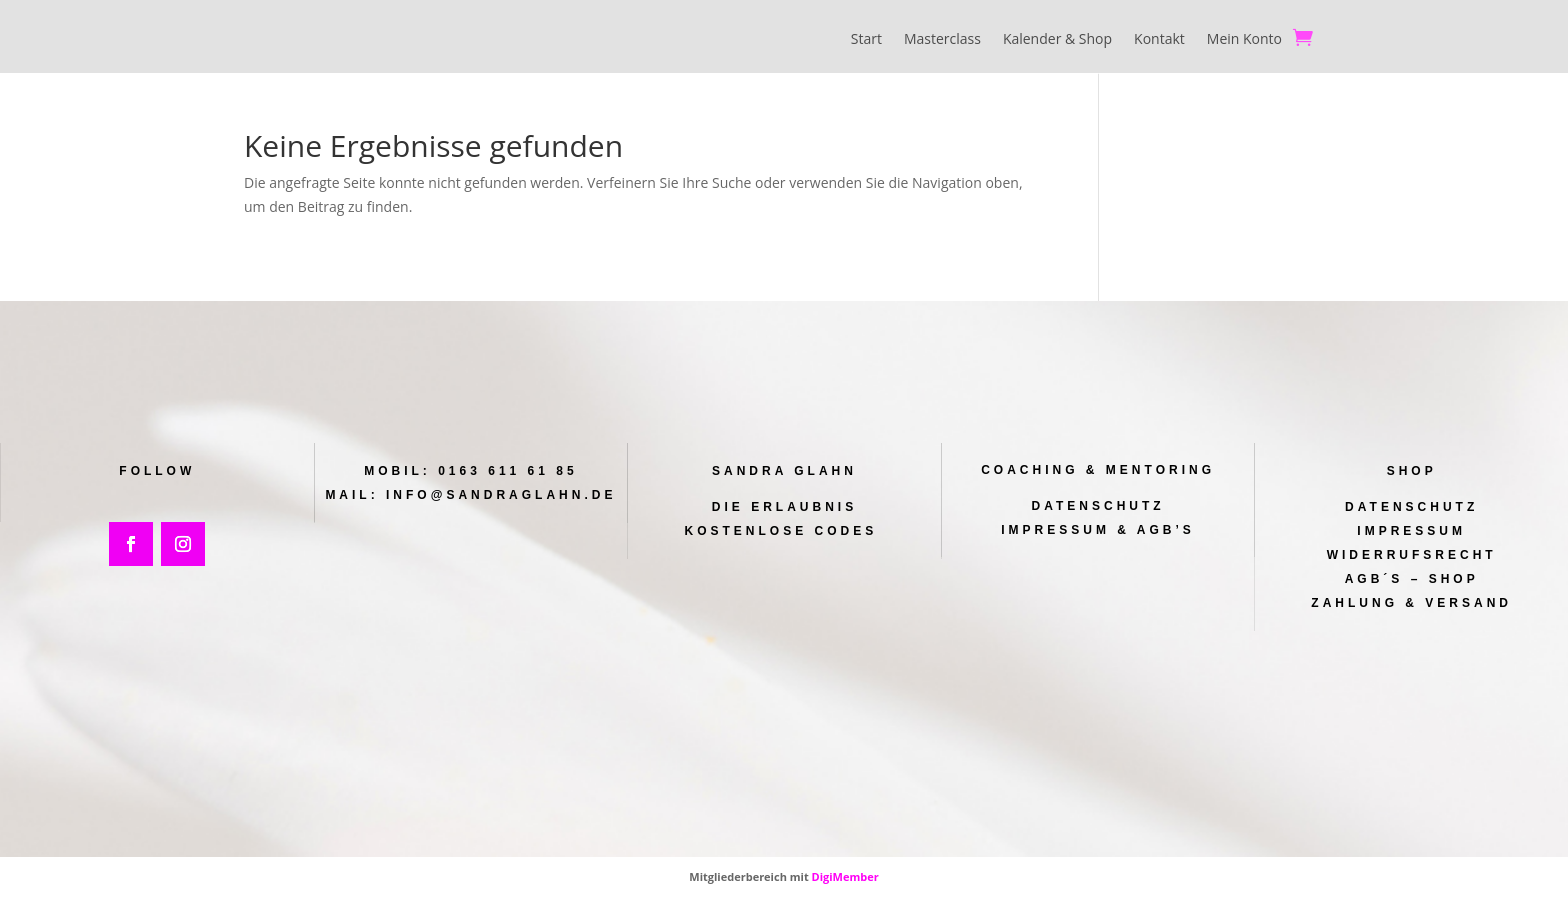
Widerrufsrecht (1411, 555)
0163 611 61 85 (507, 472)
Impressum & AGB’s (1098, 530)
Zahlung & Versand (1412, 603)
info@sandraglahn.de (500, 496)
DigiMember (845, 877)
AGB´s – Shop (1412, 579)
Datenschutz (1098, 507)
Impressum (1411, 532)
